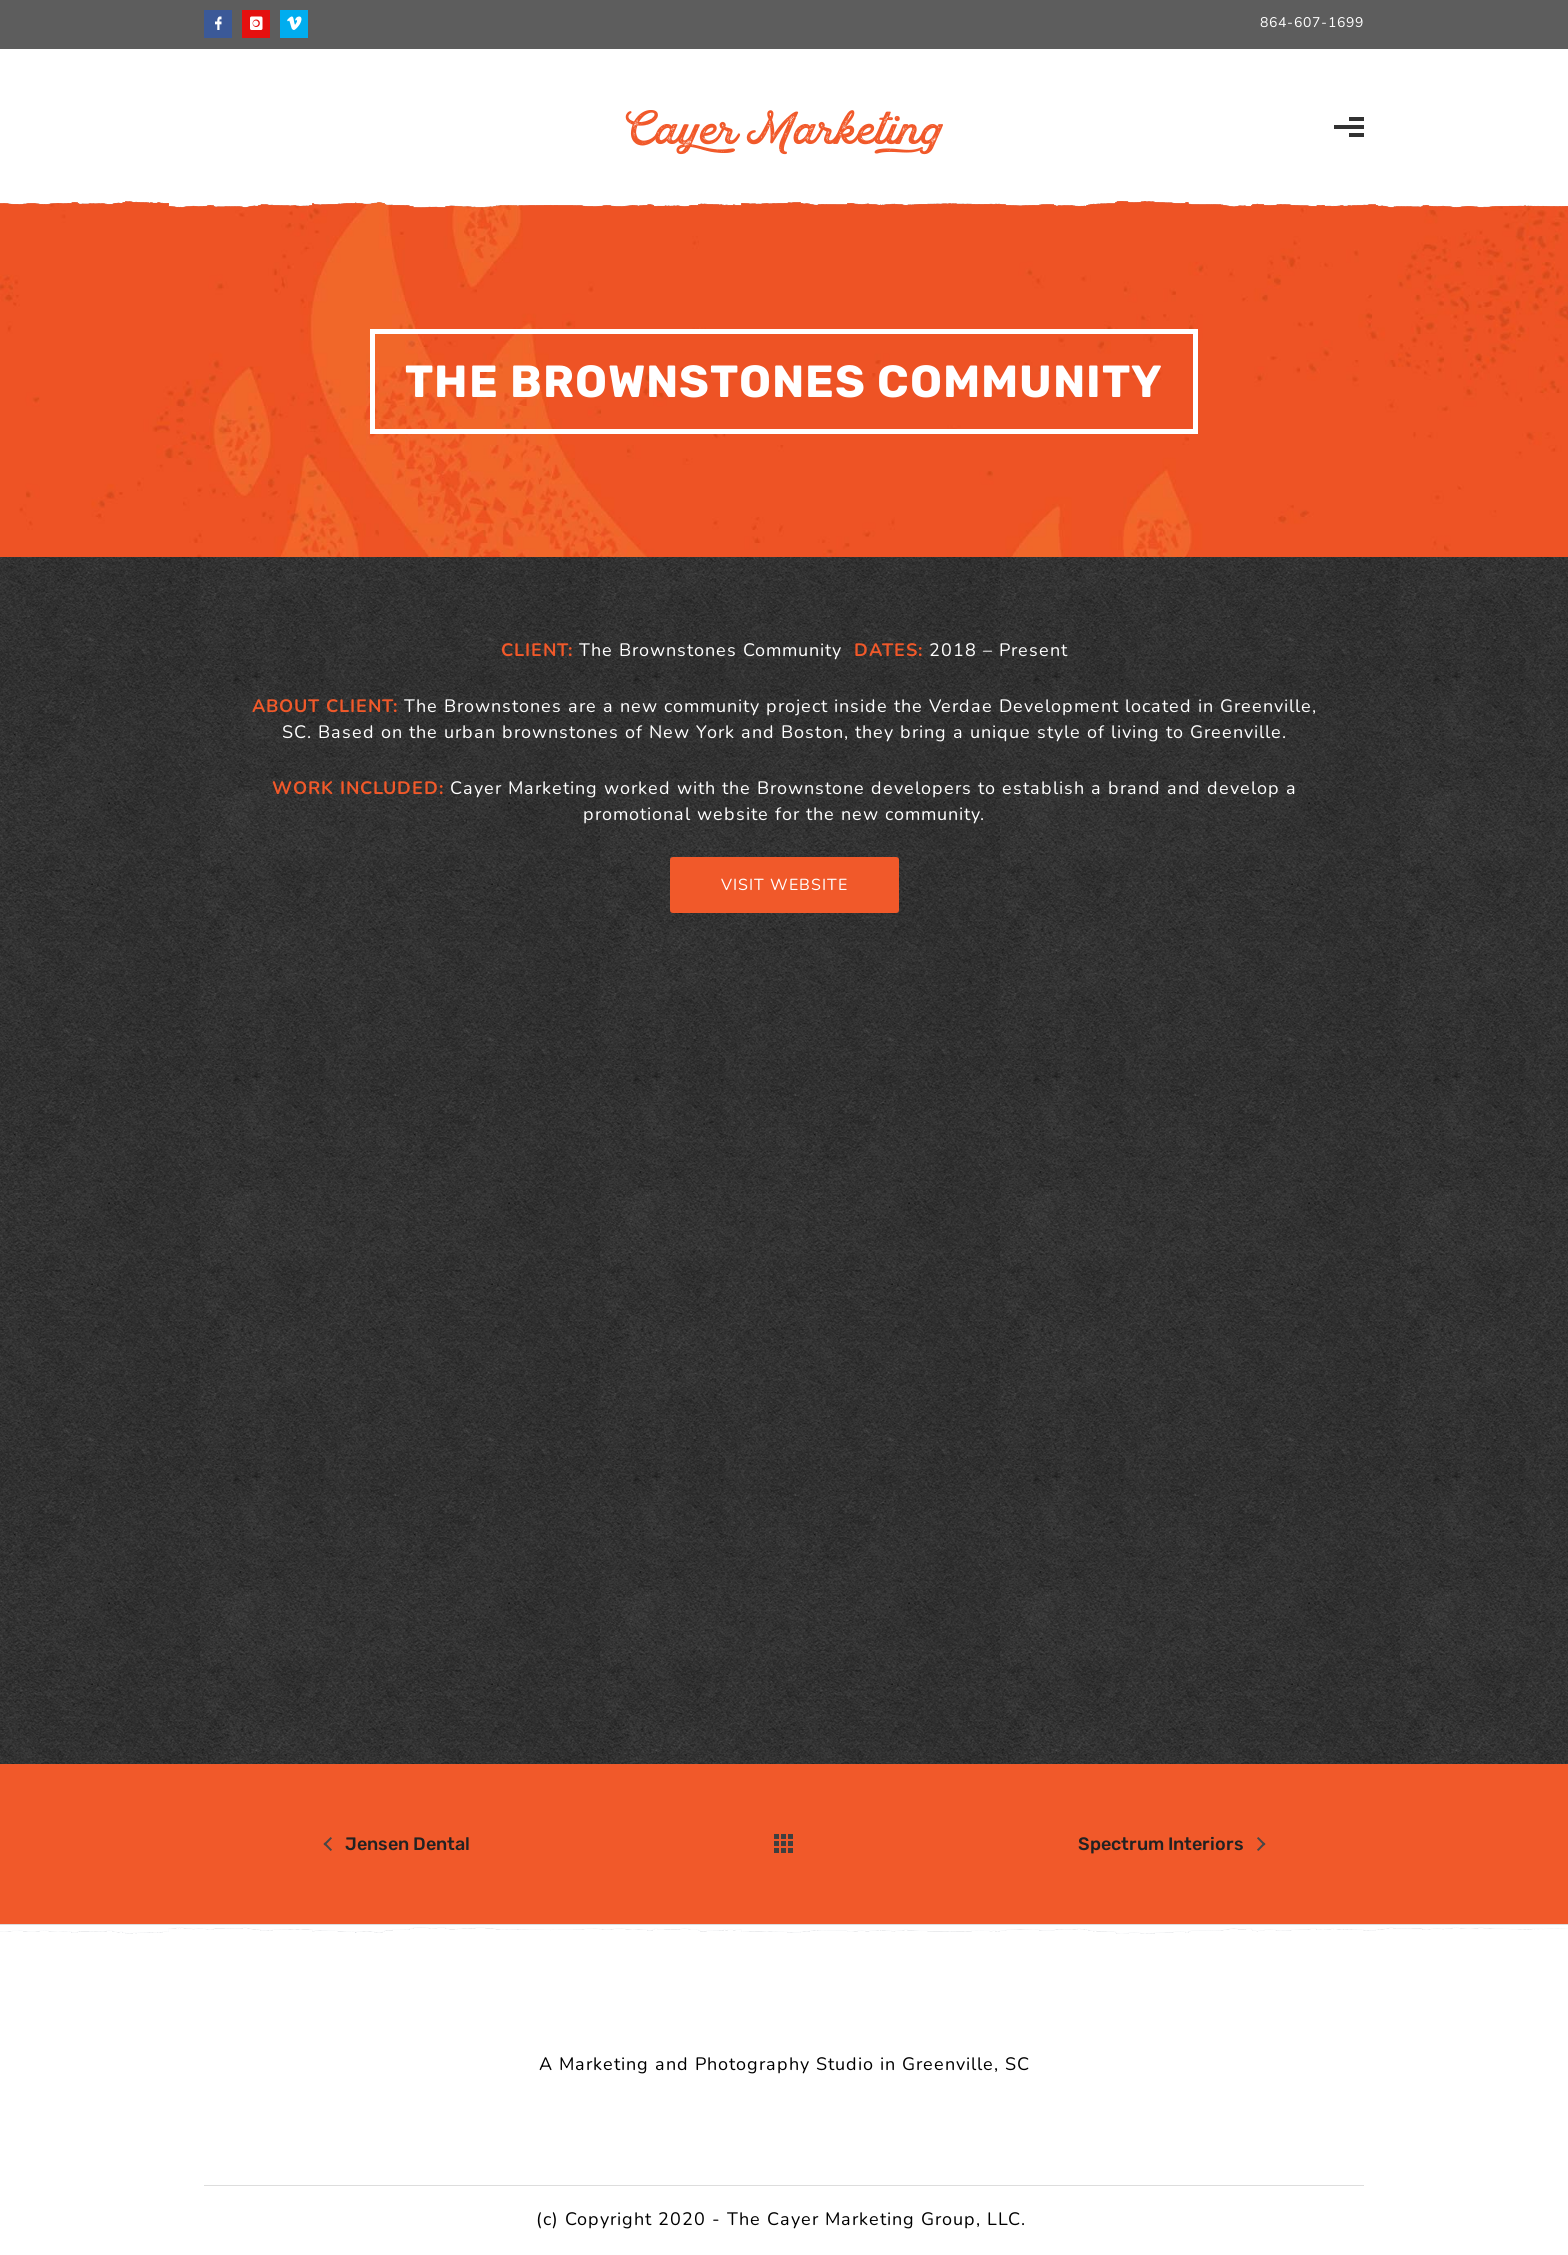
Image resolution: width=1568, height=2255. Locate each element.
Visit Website (784, 885)
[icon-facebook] (223, 24)
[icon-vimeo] (294, 24)
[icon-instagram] (261, 24)
